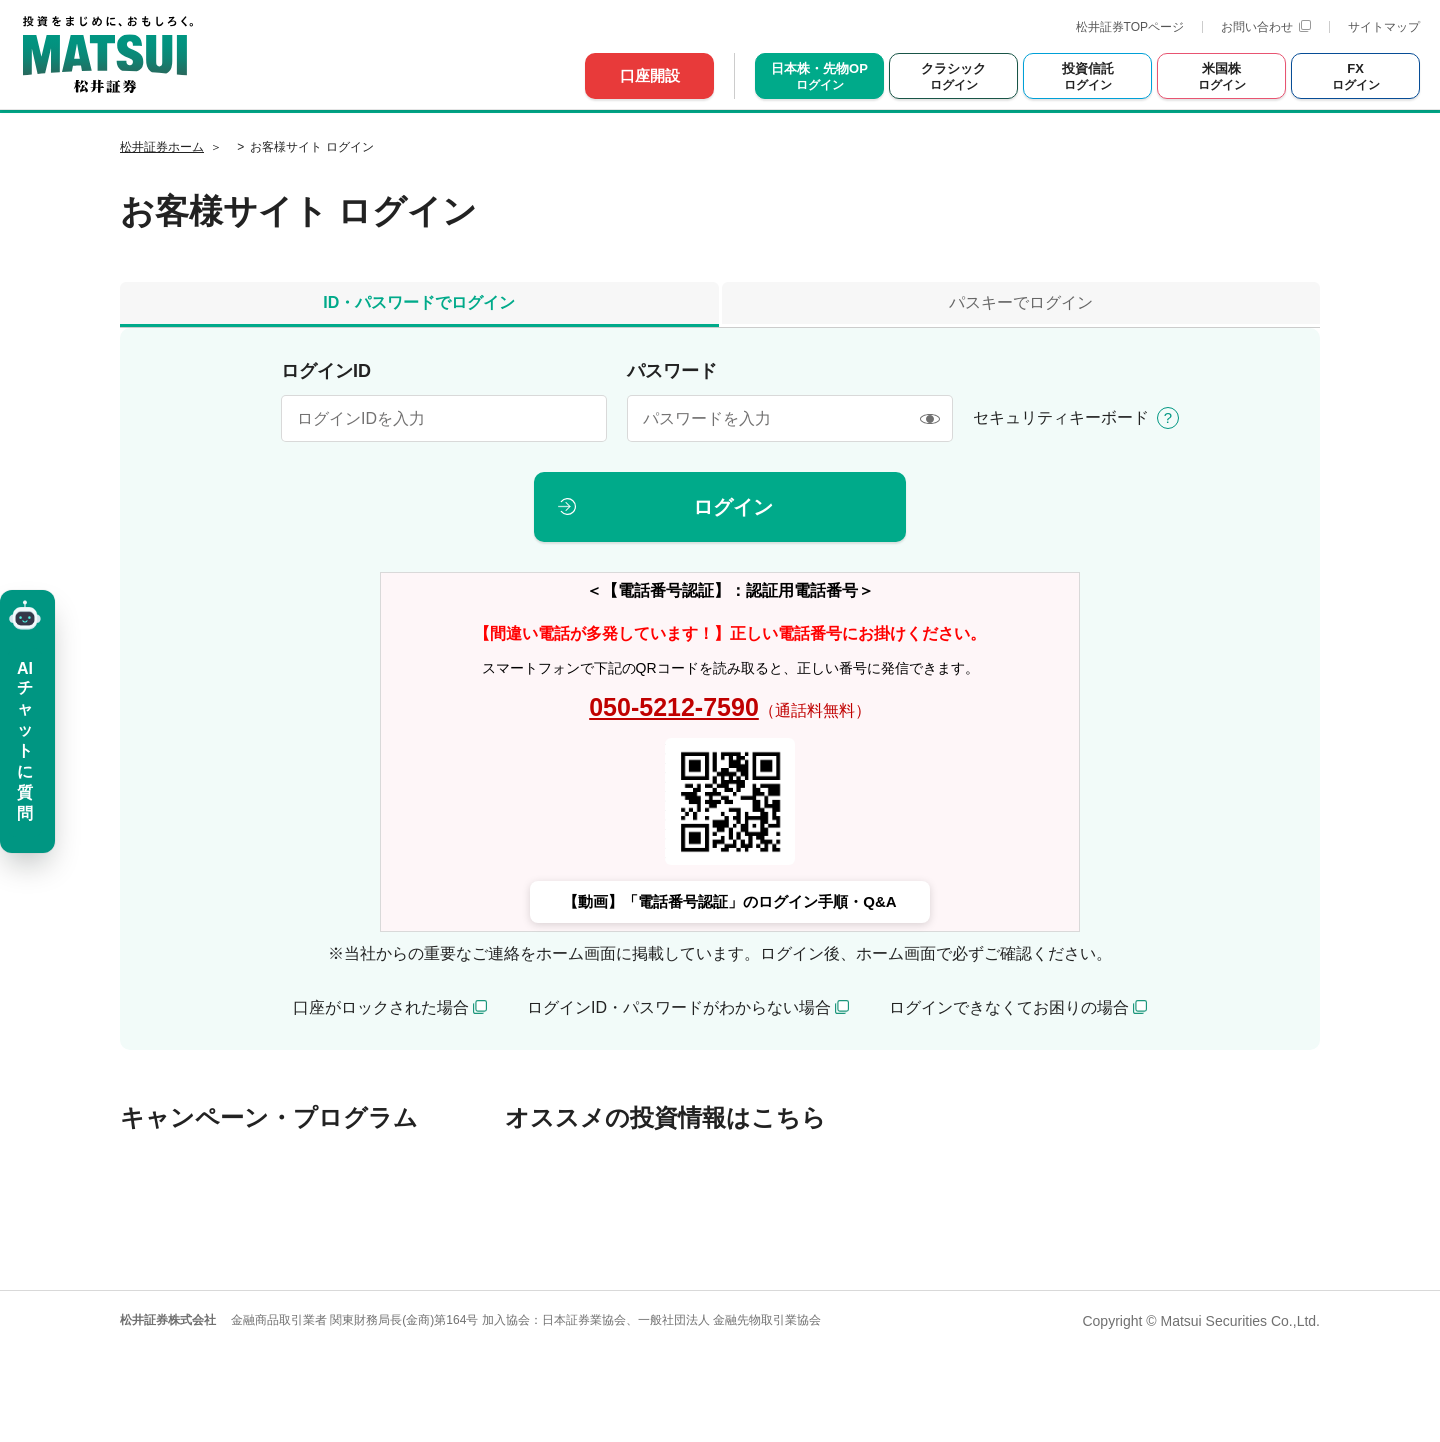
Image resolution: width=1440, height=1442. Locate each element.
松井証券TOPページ (1130, 27)
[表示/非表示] (929, 418)
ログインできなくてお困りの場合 (1009, 1007)
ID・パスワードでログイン (419, 302)
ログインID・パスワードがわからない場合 (679, 1007)
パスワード (672, 371)
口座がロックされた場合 (381, 1007)
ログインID (326, 371)
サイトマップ (1384, 27)
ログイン (733, 507)
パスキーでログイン (1021, 302)
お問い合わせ (1266, 27)
